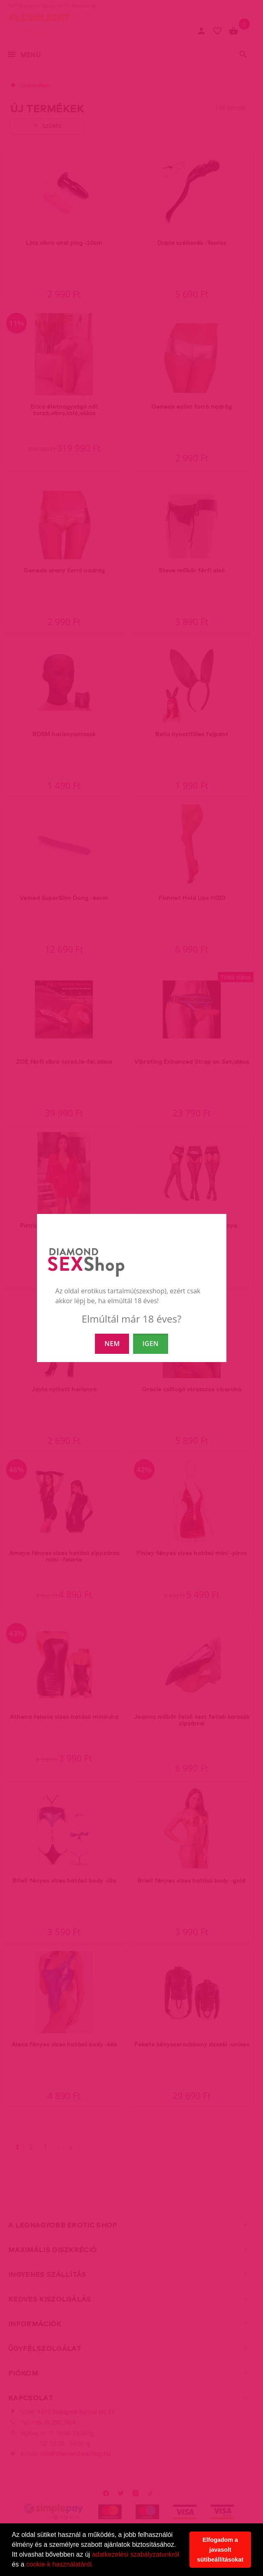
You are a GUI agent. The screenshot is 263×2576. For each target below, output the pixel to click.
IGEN (151, 1343)
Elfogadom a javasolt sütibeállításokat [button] (220, 2549)
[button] (96, 2565)
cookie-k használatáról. (59, 2564)
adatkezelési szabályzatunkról (136, 2554)
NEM (112, 1343)
